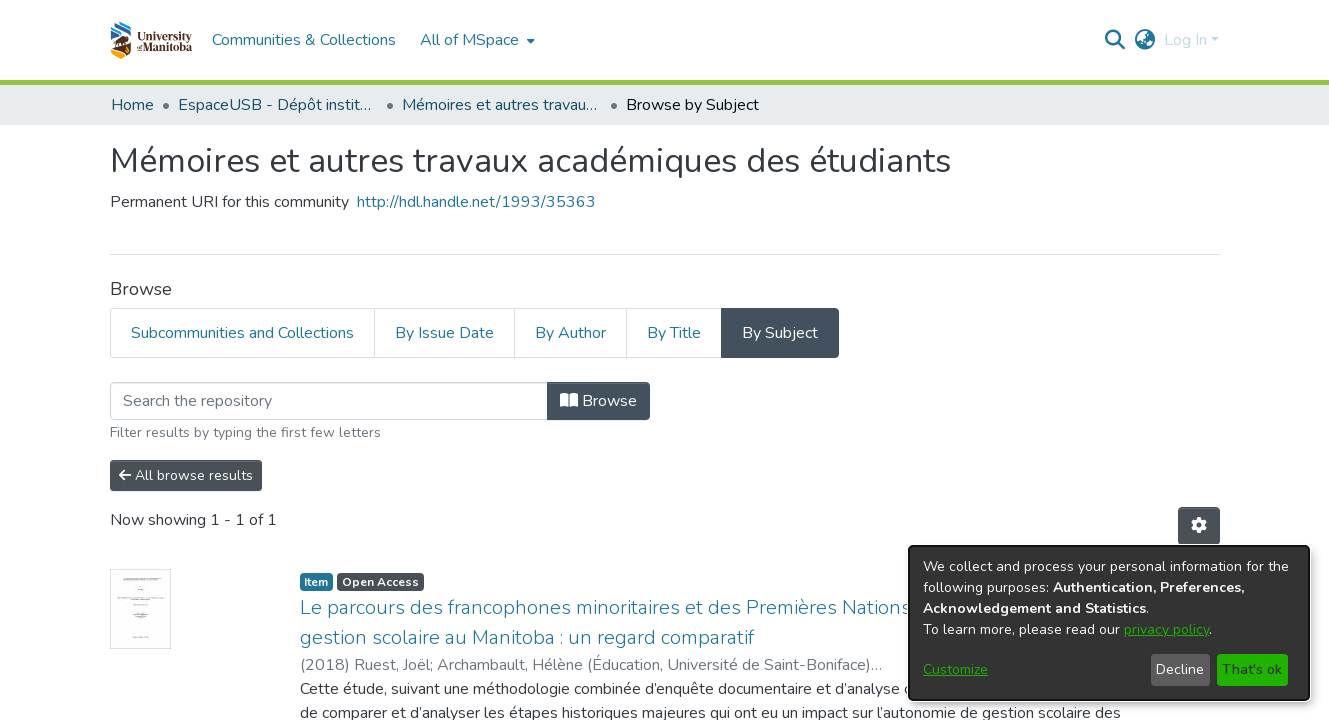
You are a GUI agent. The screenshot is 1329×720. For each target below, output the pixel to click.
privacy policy (1166, 629)
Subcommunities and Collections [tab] (242, 333)
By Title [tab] (674, 333)
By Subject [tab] (780, 333)
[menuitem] (475, 40)
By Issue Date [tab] (444, 333)
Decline (1180, 669)
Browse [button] (598, 401)
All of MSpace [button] (469, 40)
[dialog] (1109, 623)
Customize (955, 669)
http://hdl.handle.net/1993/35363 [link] (476, 202)
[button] (151, 40)
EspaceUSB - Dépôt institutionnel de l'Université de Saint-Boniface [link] (278, 105)
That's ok (1252, 669)
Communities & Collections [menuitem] (304, 40)
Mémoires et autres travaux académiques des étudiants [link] (502, 105)
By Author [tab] (570, 333)
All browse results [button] (186, 475)
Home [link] (132, 105)
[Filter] (329, 401)
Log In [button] (1187, 40)
